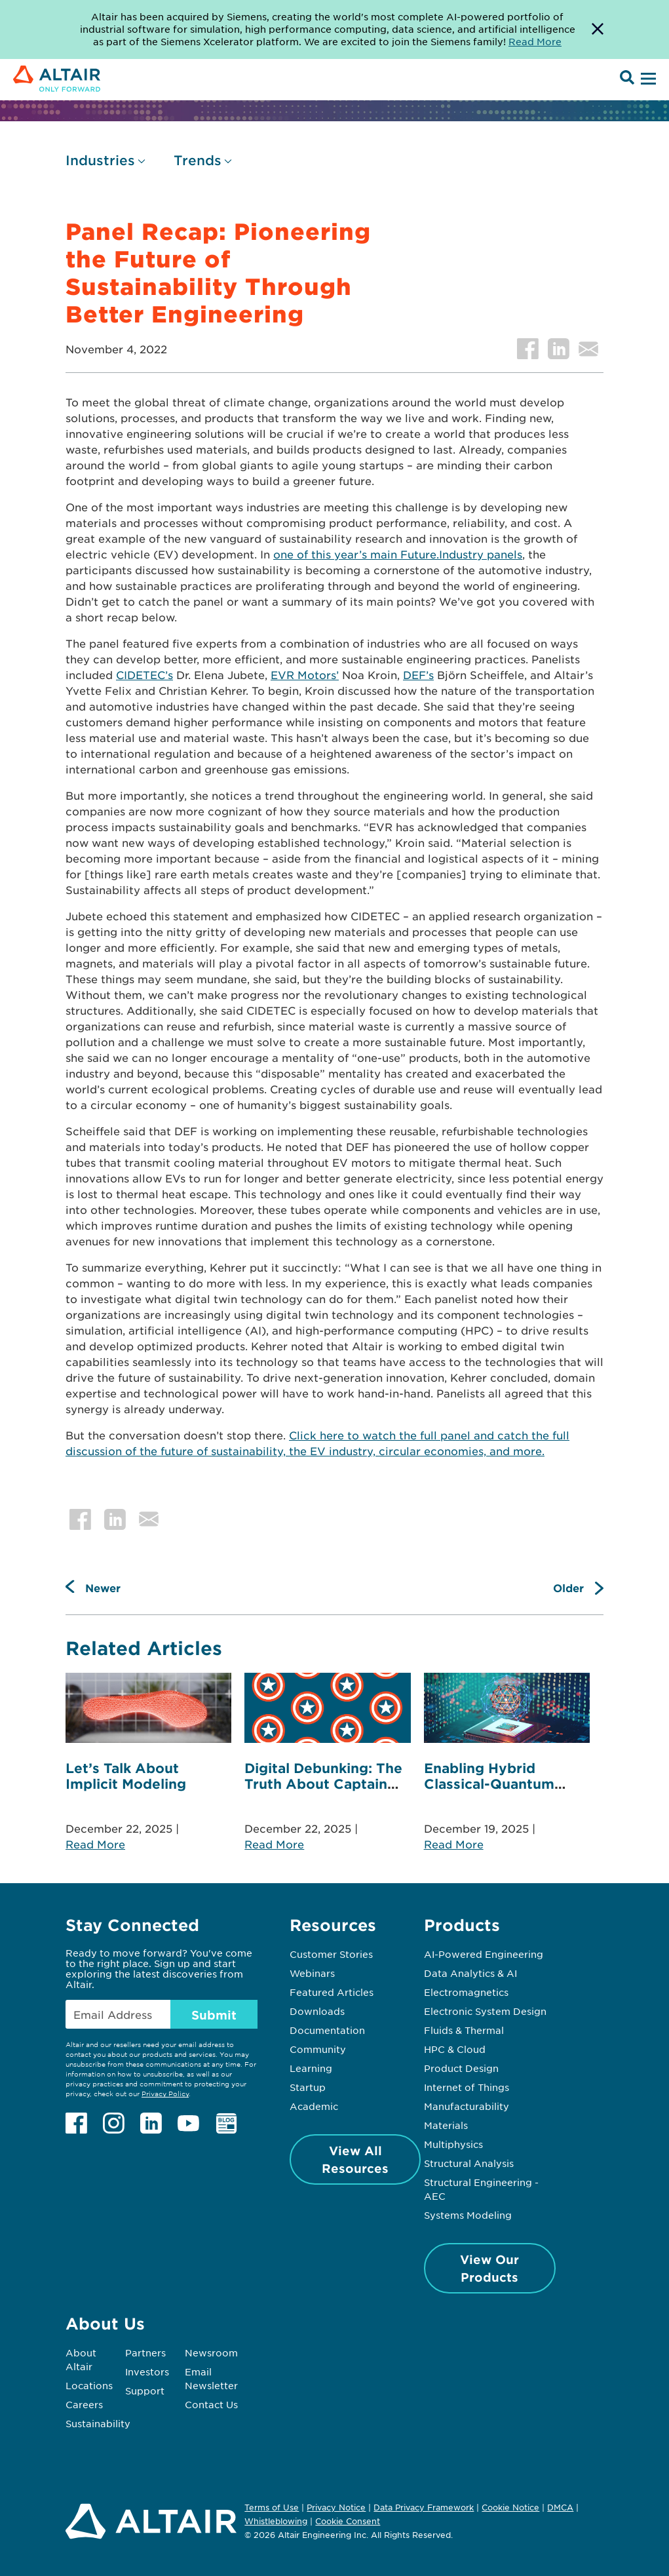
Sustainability (98, 2423)
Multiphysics (453, 2144)
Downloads (317, 2011)
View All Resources (355, 2159)
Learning (311, 2068)
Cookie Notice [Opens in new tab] (510, 2507)
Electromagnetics (466, 1992)
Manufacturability (466, 2106)
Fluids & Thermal (464, 2030)
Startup (308, 2087)
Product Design (461, 2068)
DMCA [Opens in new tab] (560, 2507)
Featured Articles (331, 1992)
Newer (103, 1587)
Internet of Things (466, 2087)
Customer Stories (331, 1954)
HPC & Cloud (455, 2049)
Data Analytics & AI (470, 1973)
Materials (446, 2125)
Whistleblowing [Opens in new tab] (275, 2521)
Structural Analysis (469, 2163)
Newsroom (211, 2352)
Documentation (327, 2030)
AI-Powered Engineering (483, 1954)
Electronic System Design (485, 2011)
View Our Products (489, 2268)
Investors (147, 2371)
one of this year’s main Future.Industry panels (397, 553)
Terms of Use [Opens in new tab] (271, 2507)
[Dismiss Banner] (597, 29)
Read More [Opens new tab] (535, 41)
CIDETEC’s (144, 674)
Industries (100, 160)
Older (568, 1587)
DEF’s (418, 674)
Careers (84, 2404)
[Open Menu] (647, 79)
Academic (314, 2106)
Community (318, 2049)
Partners (145, 2352)
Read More (95, 1843)
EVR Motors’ (305, 674)
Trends (197, 160)
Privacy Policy (165, 2093)
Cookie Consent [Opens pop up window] (347, 2521)
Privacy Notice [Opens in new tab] (336, 2507)
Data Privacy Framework (423, 2507)
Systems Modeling (468, 2215)
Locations (89, 2385)
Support (144, 2390)
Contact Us (211, 2404)
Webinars (312, 1973)
